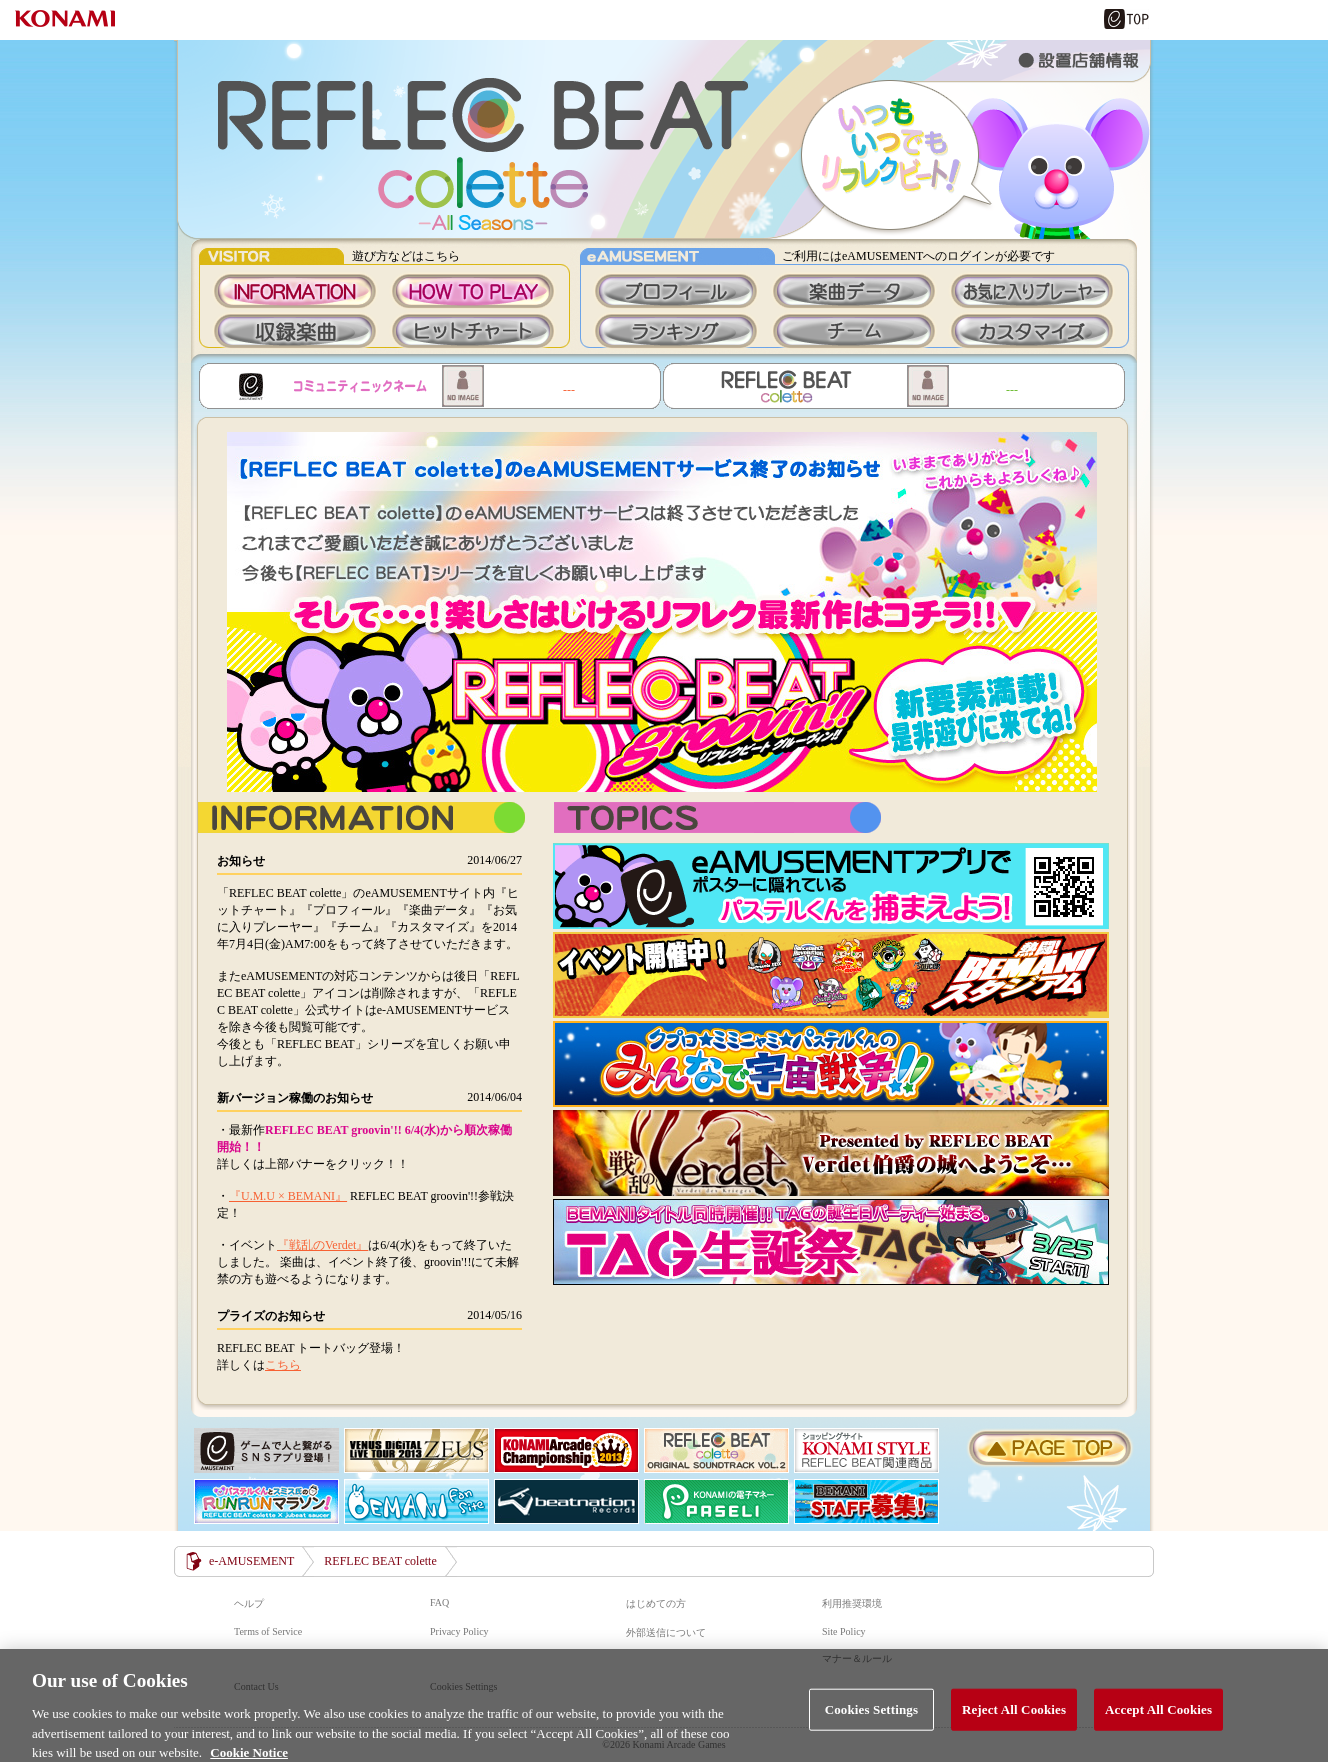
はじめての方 (656, 1603)
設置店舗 (1078, 60)
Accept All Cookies (1158, 1719)
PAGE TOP (1050, 1448)
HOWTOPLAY (473, 291)
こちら (283, 1365)
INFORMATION (295, 291)
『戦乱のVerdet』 (322, 1245)
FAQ (439, 1602)
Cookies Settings (871, 1719)
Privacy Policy (459, 1631)
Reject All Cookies (1014, 1719)
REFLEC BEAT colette (664, 139)
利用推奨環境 (852, 1603)
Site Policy (844, 1631)
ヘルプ (249, 1603)
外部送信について (666, 1632)
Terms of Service (268, 1631)
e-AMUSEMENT (251, 1561)
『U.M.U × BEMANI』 (288, 1196)
